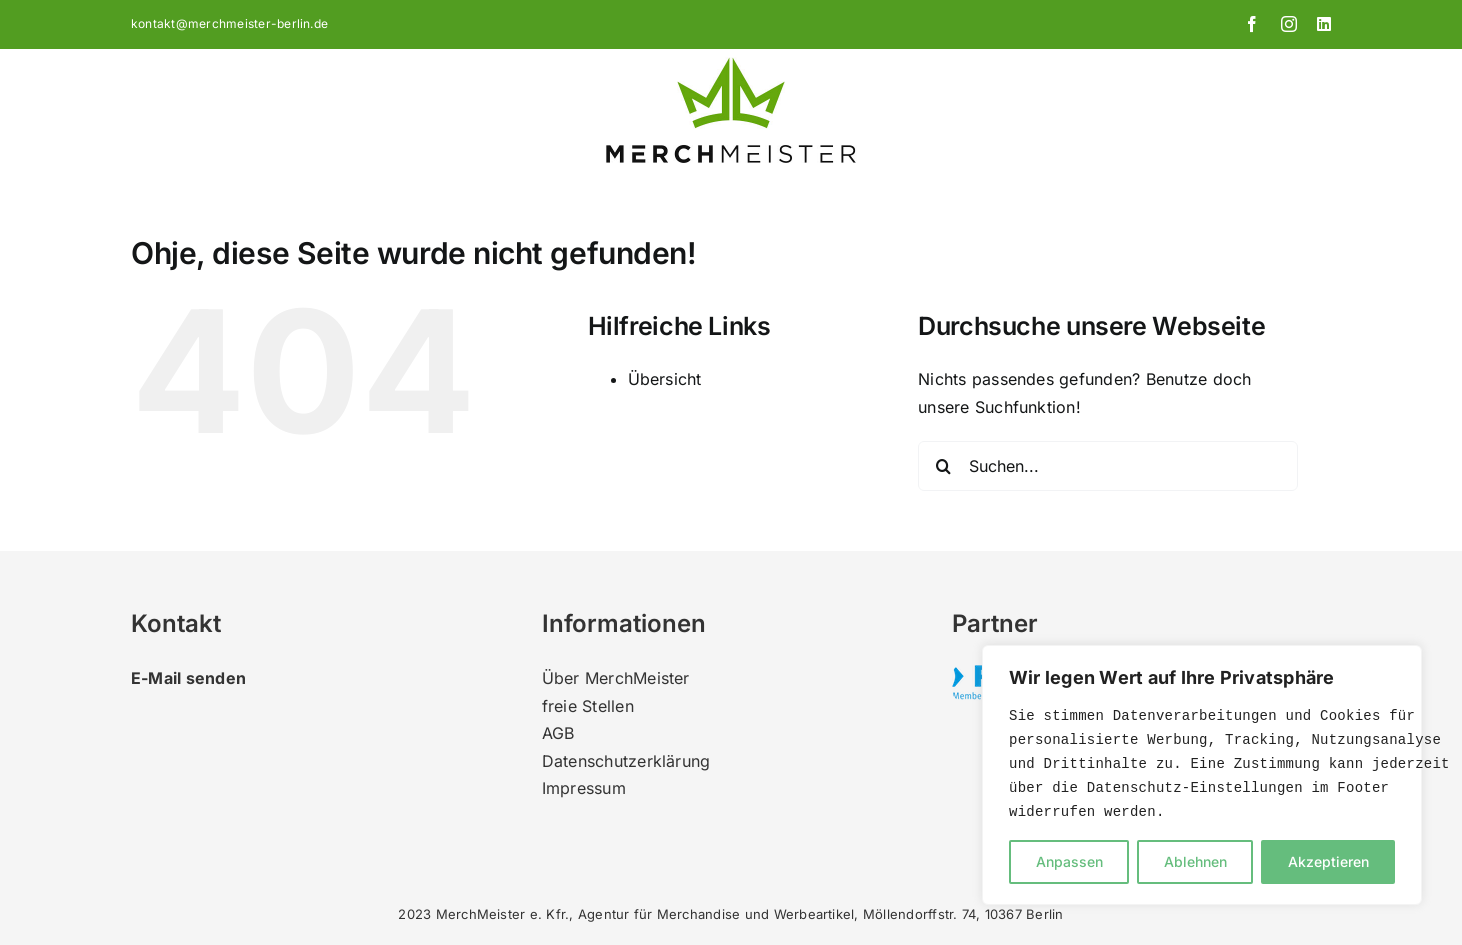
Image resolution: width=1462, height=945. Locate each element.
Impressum (584, 788)
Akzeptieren (1328, 861)
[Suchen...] (1108, 466)
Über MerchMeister (616, 678)
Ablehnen (1195, 861)
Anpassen (1069, 861)
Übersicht (665, 379)
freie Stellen (588, 706)
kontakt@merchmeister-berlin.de (229, 23)
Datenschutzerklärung (626, 761)
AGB (558, 733)
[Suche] (943, 466)
